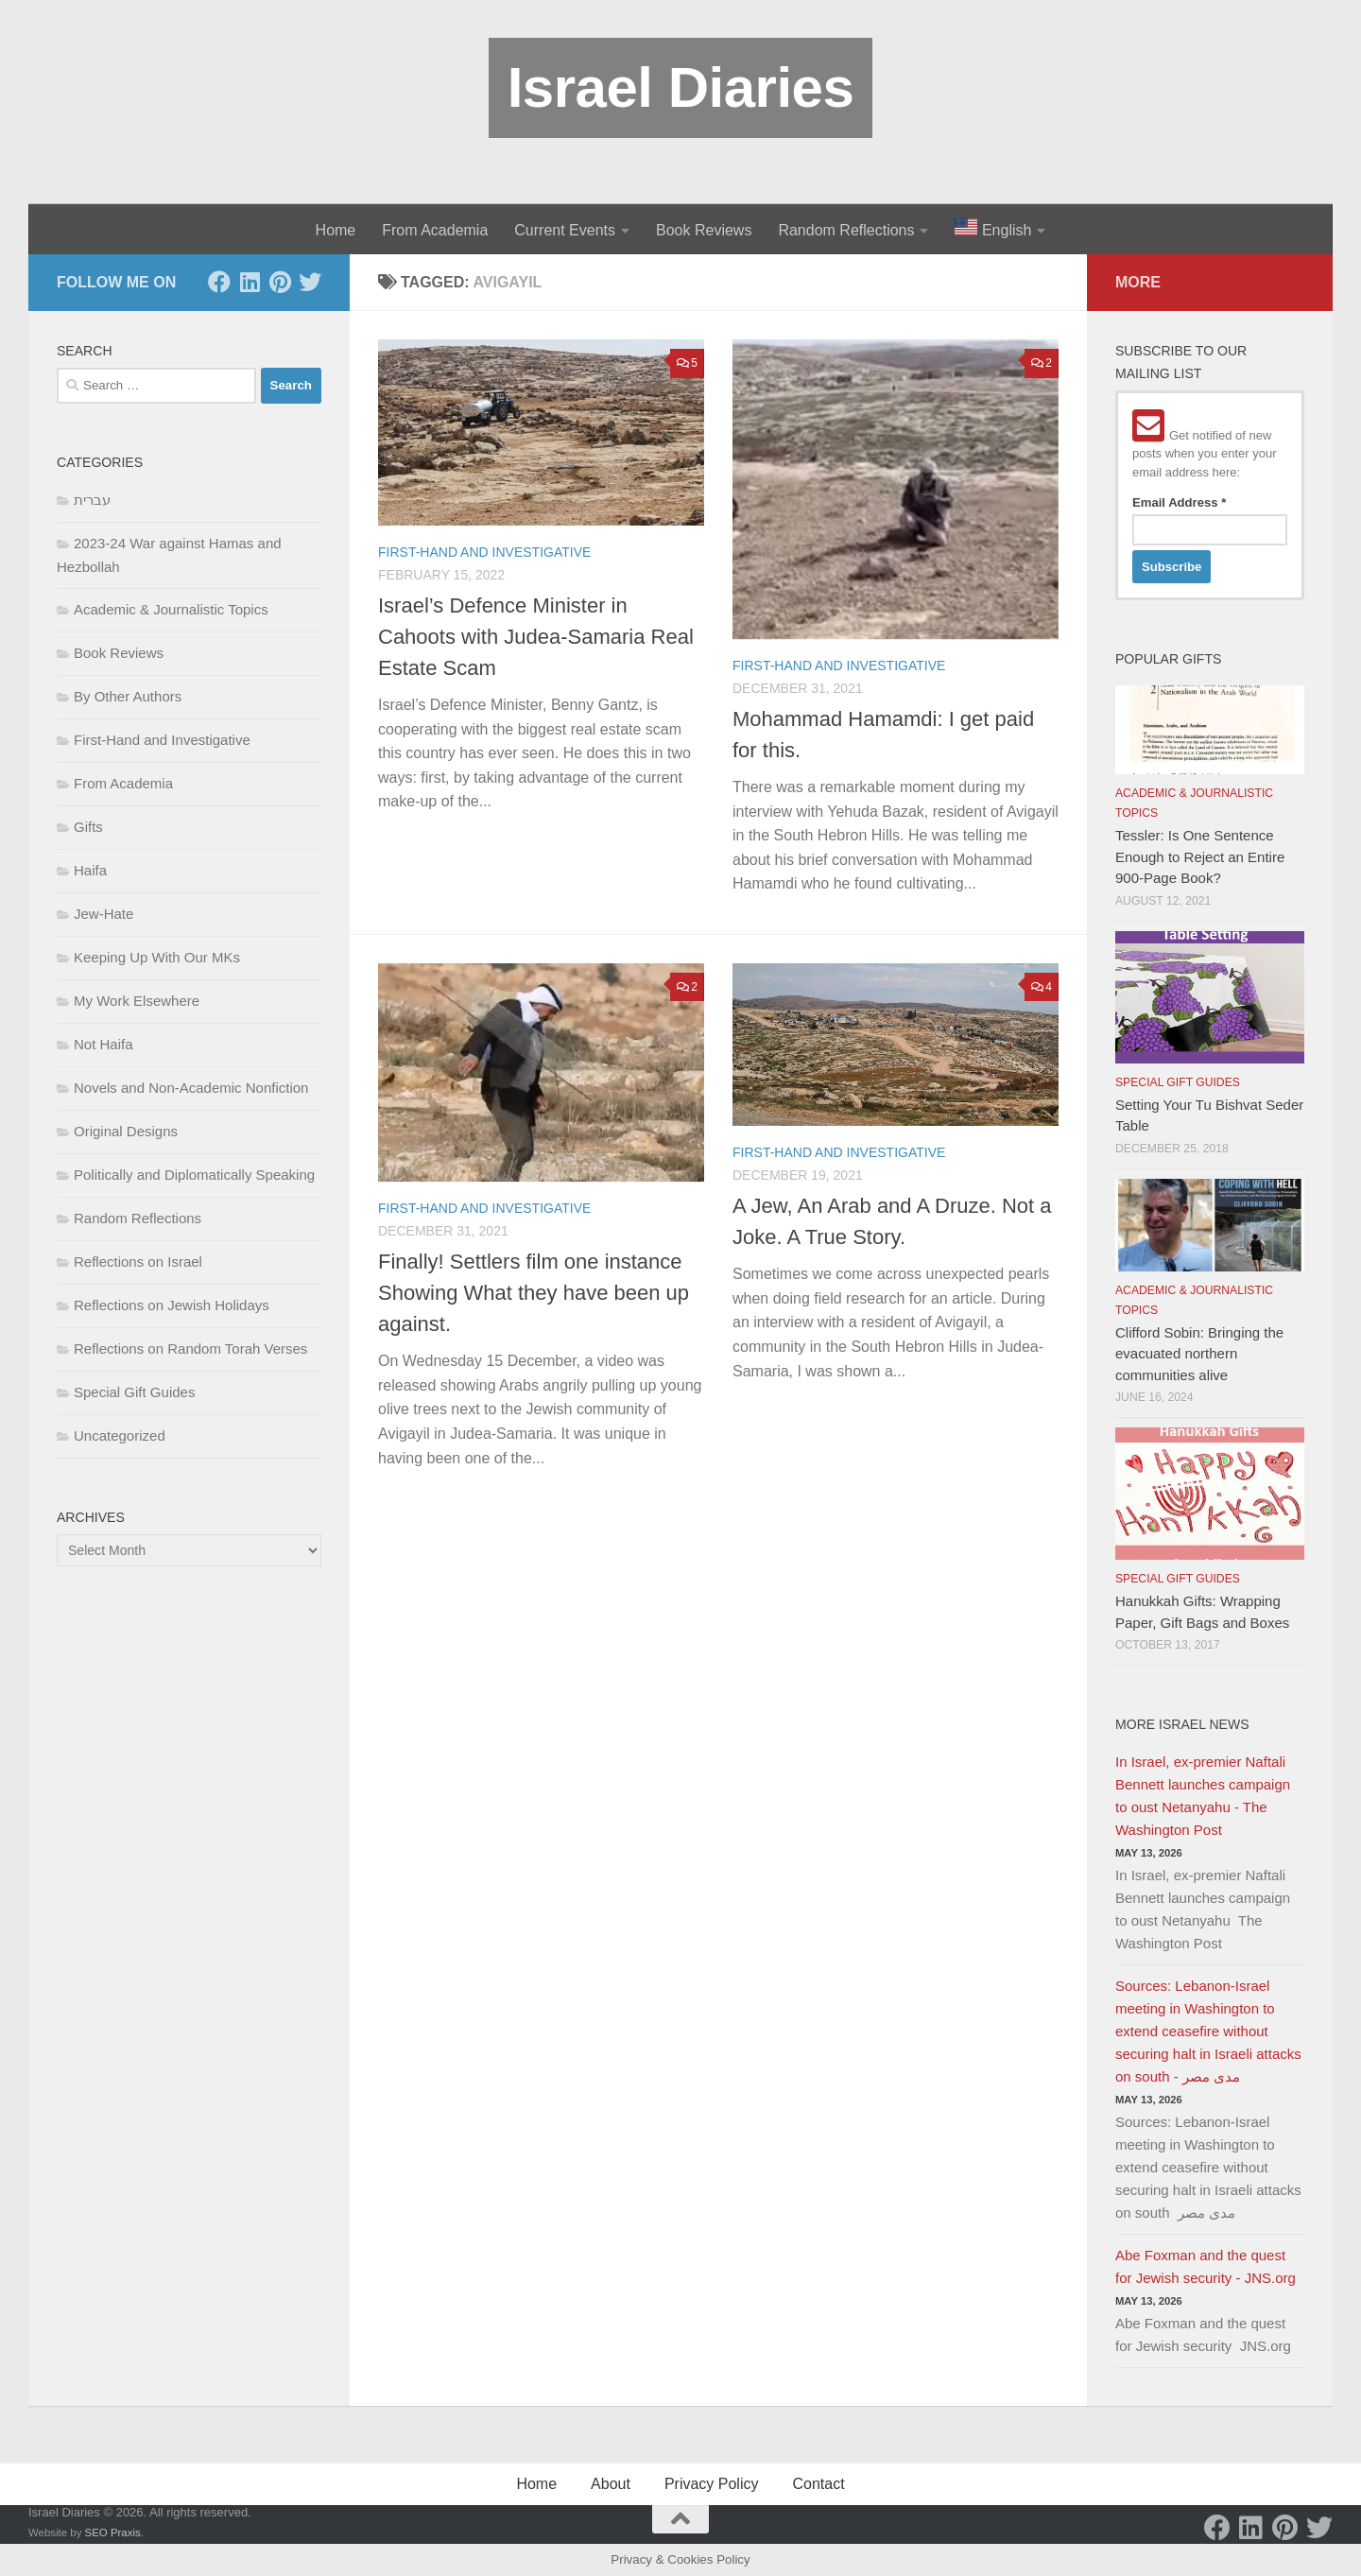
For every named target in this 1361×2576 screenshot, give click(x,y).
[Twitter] (310, 281)
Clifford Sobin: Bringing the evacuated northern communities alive (1199, 1353)
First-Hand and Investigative (484, 552)
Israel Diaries (681, 87)
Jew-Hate (103, 914)
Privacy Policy (711, 2484)
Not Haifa (103, 1044)
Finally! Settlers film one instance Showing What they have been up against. (533, 1293)
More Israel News (1182, 1724)
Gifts (88, 827)
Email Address (1179, 502)
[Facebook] (219, 281)
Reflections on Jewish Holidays (171, 1305)
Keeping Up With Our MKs (157, 957)
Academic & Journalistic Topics (171, 609)
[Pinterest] (279, 281)
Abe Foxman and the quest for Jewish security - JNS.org (1205, 2266)
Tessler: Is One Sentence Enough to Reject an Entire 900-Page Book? (1199, 856)
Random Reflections (846, 230)
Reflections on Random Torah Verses (190, 1348)
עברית (92, 500)
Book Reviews (703, 230)
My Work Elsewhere (136, 1001)
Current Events (564, 230)
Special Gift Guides (134, 1392)
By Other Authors (127, 696)
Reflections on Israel (138, 1261)
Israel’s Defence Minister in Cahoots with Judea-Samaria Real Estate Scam (536, 637)
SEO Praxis (113, 2532)
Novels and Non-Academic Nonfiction (191, 1088)
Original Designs (126, 1131)
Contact (818, 2484)
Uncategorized (119, 1435)
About (610, 2484)
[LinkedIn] (249, 281)
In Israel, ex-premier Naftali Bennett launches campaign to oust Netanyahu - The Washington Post (1202, 1796)
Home (336, 230)
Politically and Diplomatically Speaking (194, 1175)
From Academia (435, 230)
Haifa (90, 870)
